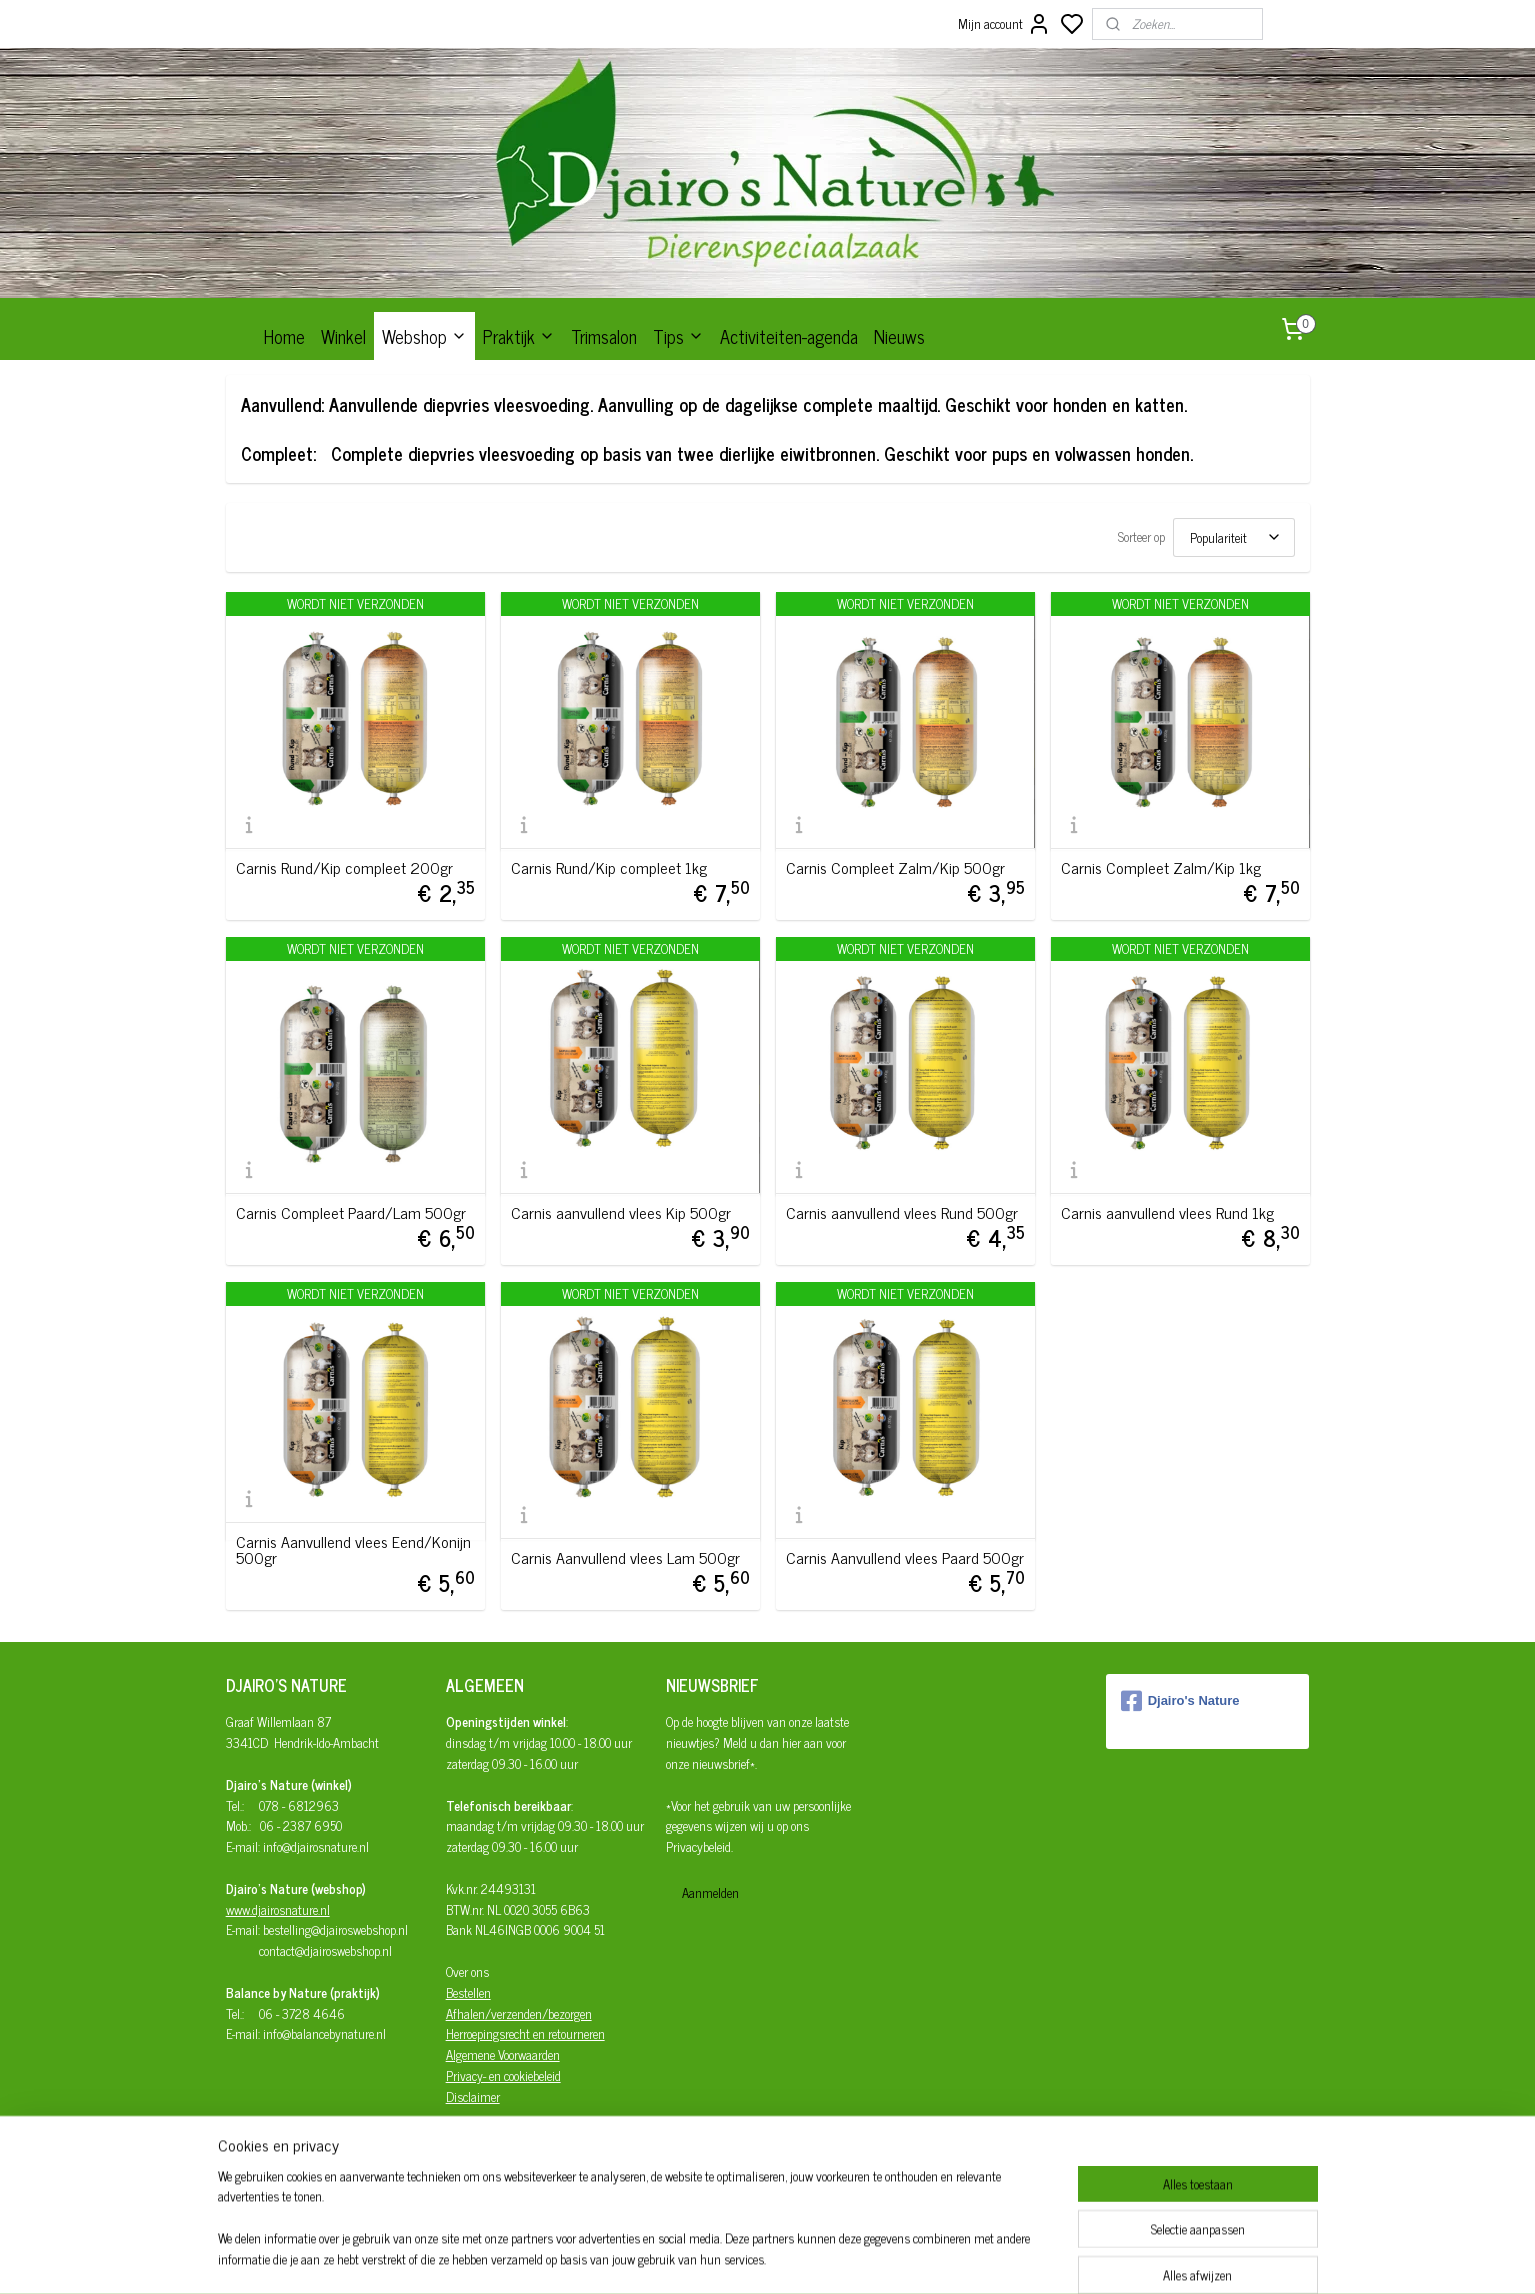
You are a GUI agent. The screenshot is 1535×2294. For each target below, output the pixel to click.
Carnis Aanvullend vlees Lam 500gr (625, 1557)
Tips (678, 336)
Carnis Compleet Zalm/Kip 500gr (895, 867)
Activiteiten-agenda (789, 336)
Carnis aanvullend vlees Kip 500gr (621, 1212)
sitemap (827, 2257)
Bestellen (468, 1992)
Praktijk (519, 336)
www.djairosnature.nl (278, 1909)
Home (284, 336)
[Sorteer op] (1233, 537)
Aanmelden (710, 1892)
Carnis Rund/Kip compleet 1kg (609, 867)
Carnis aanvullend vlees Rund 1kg (1167, 1212)
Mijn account (1004, 24)
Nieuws (899, 336)
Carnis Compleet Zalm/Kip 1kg (1161, 867)
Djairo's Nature (1180, 1701)
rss (857, 2257)
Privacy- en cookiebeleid (503, 2075)
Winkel (343, 336)
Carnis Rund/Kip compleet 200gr (344, 867)
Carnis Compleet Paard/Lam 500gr (351, 1212)
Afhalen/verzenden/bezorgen (519, 2013)
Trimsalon (604, 336)
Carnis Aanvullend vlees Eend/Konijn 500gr (353, 1549)
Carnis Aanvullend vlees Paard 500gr (905, 1557)
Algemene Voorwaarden (503, 2054)
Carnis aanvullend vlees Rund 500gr (902, 1212)
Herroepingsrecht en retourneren (525, 2033)
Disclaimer (473, 2096)
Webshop (424, 336)
